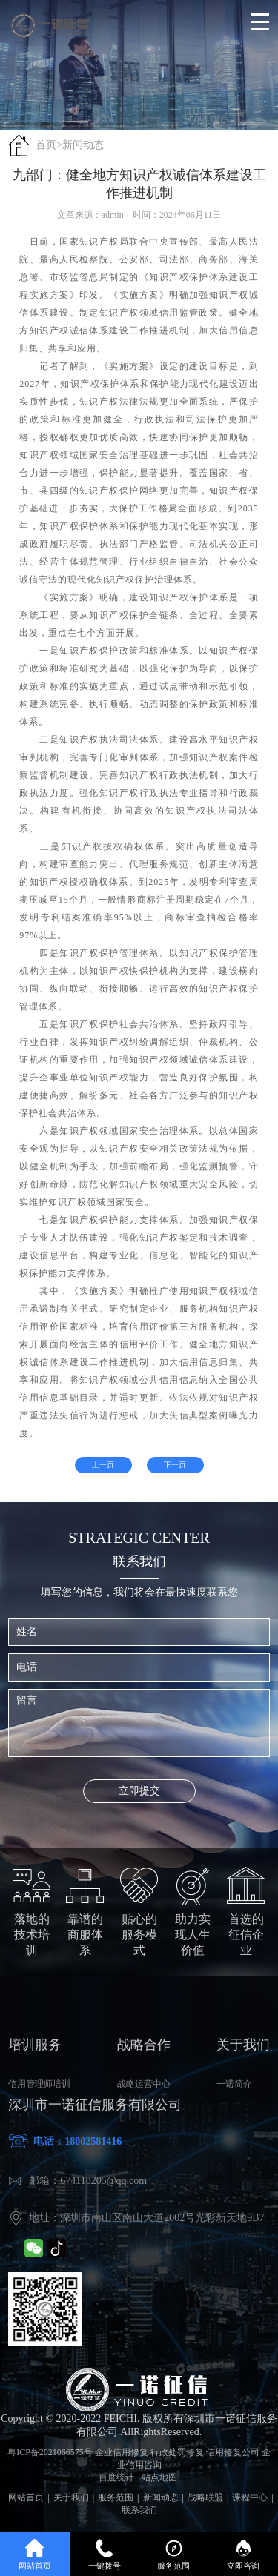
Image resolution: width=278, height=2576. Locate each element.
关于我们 (71, 2497)
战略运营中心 (144, 2084)
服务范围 (115, 2497)
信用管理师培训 (39, 2084)
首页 (46, 144)
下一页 (175, 1465)
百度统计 (116, 2477)
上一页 (103, 1465)
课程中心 (250, 2497)
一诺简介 (234, 2084)
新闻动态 (83, 144)
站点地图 (159, 2477)
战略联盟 (205, 2497)
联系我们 (139, 2510)
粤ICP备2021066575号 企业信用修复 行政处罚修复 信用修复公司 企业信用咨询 (139, 2458)
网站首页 (26, 2497)
